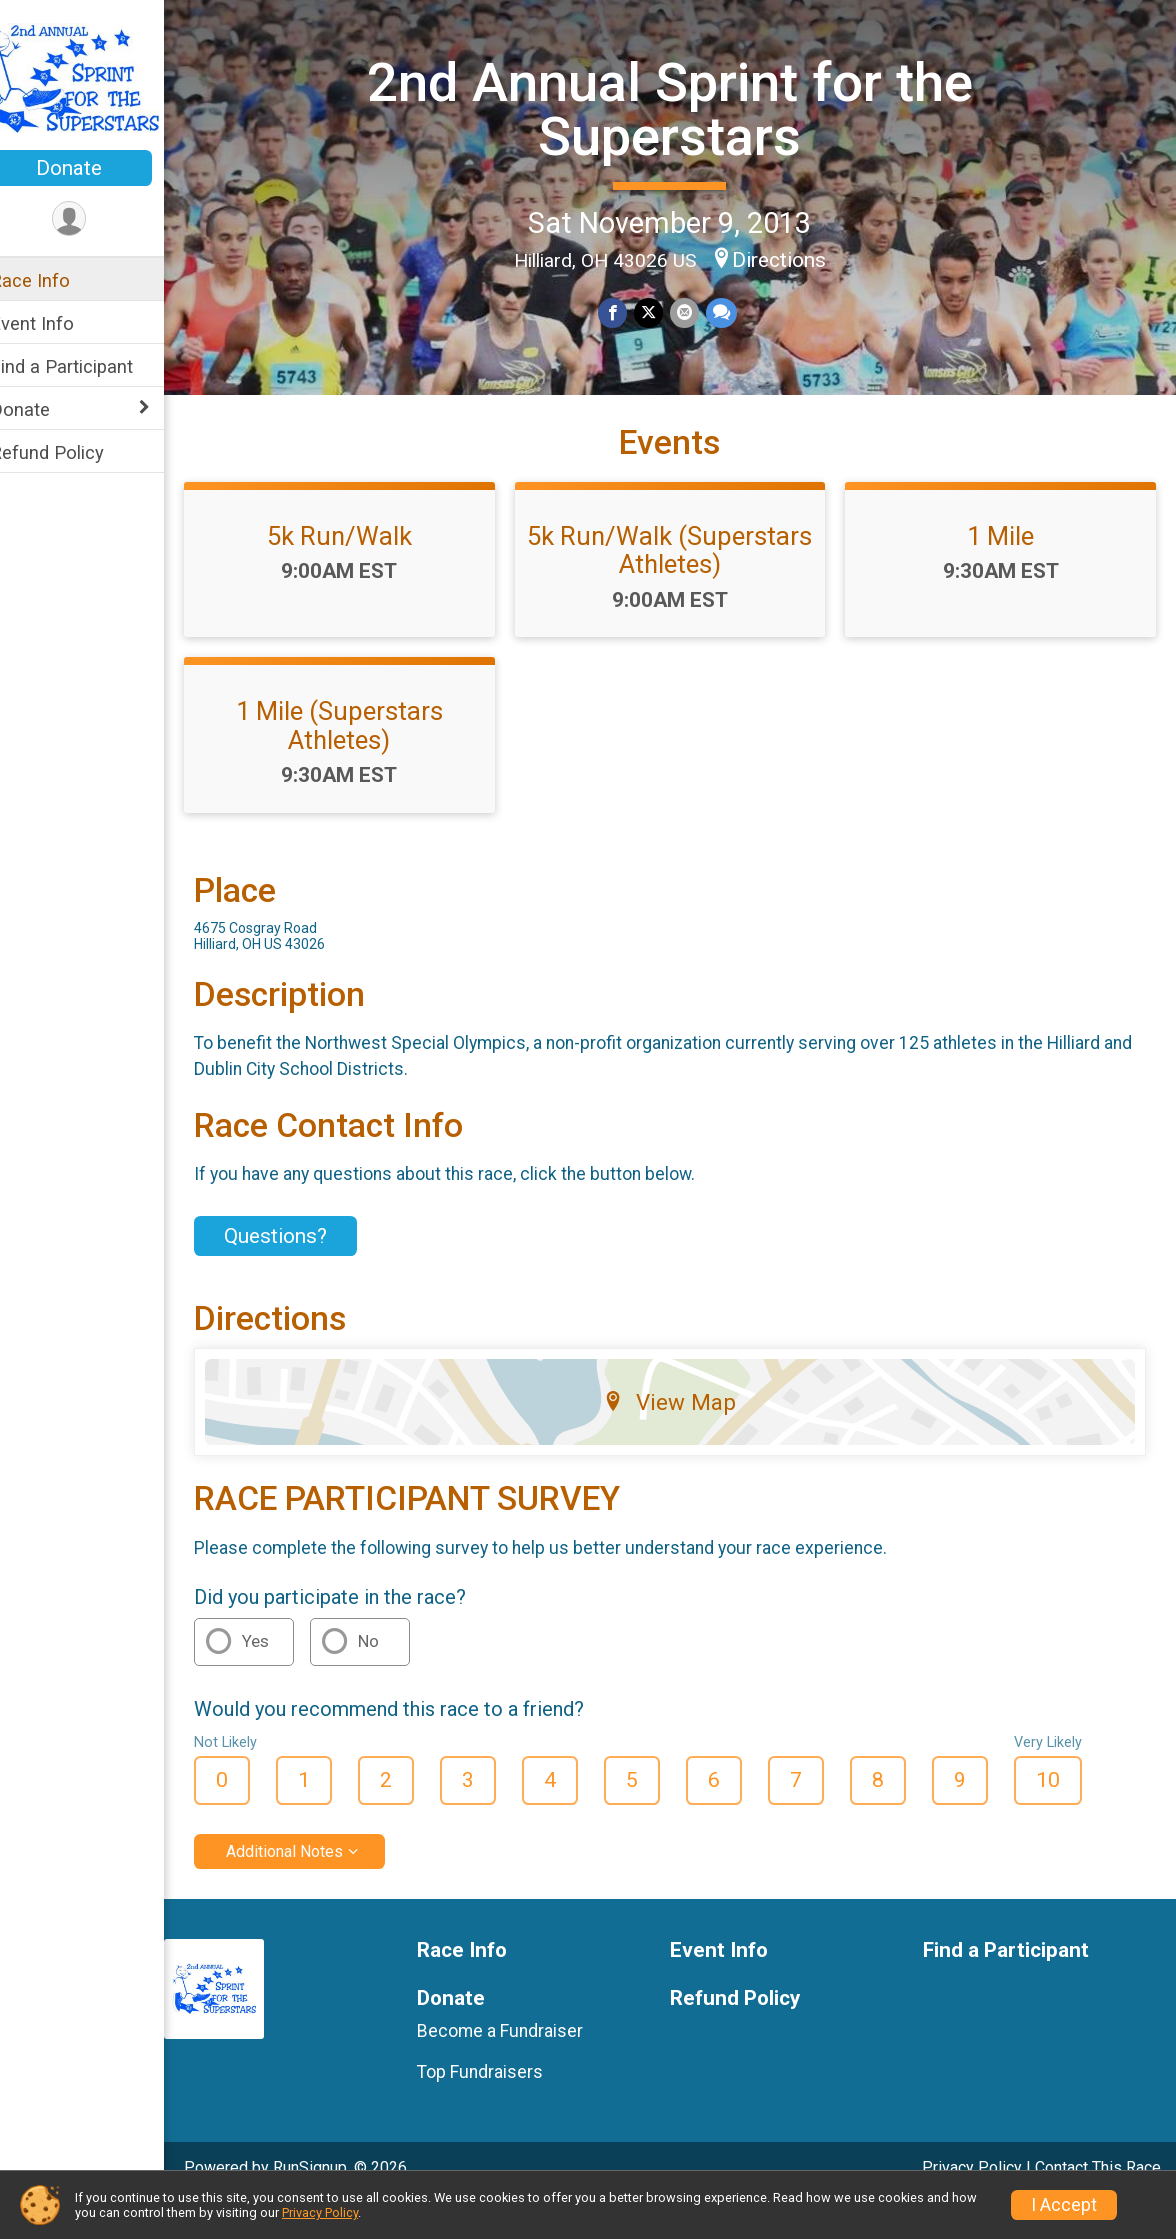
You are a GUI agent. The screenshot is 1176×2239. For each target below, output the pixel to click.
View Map (683, 1437)
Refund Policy (73, 452)
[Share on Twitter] (661, 311)
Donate (95, 168)
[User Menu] (95, 219)
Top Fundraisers (500, 2106)
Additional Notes (310, 1885)
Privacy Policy (320, 2212)
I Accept (1064, 2205)
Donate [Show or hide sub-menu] (46, 409)
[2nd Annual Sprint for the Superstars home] (95, 77)
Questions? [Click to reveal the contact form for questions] (301, 1270)
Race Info (56, 280)
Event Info (58, 323)
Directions (792, 259)
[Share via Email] (696, 311)
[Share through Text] (732, 311)
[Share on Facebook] (626, 311)
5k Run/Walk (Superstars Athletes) (683, 585)
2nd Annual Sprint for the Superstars (683, 107)
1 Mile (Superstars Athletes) (361, 760)
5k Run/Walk (361, 571)
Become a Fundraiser (520, 2066)
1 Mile (1005, 571)
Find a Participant (87, 366)
